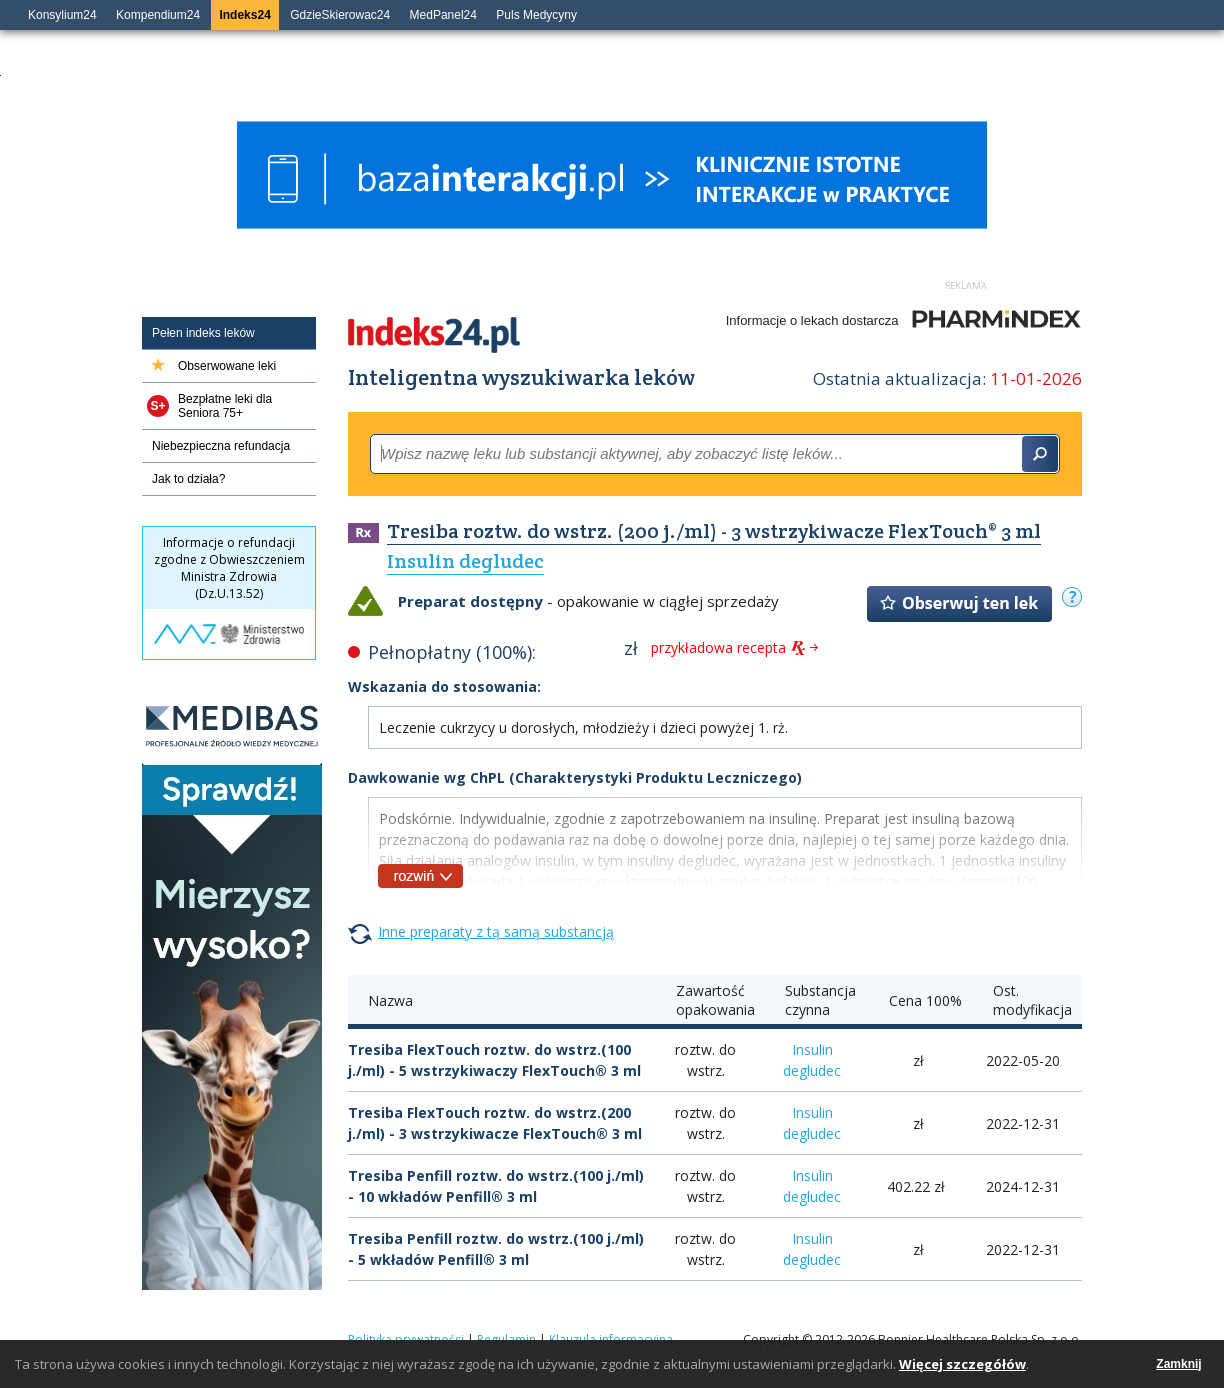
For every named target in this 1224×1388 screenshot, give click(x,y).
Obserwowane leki (227, 366)
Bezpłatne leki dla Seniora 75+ (225, 406)
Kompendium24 (158, 15)
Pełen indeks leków (203, 333)
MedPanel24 (443, 15)
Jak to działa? (188, 479)
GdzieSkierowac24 (340, 15)
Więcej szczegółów (962, 1364)
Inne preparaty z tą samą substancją (496, 931)
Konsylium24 (62, 15)
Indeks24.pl (434, 335)
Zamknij (1178, 1364)
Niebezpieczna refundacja (221, 446)
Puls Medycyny (536, 15)
